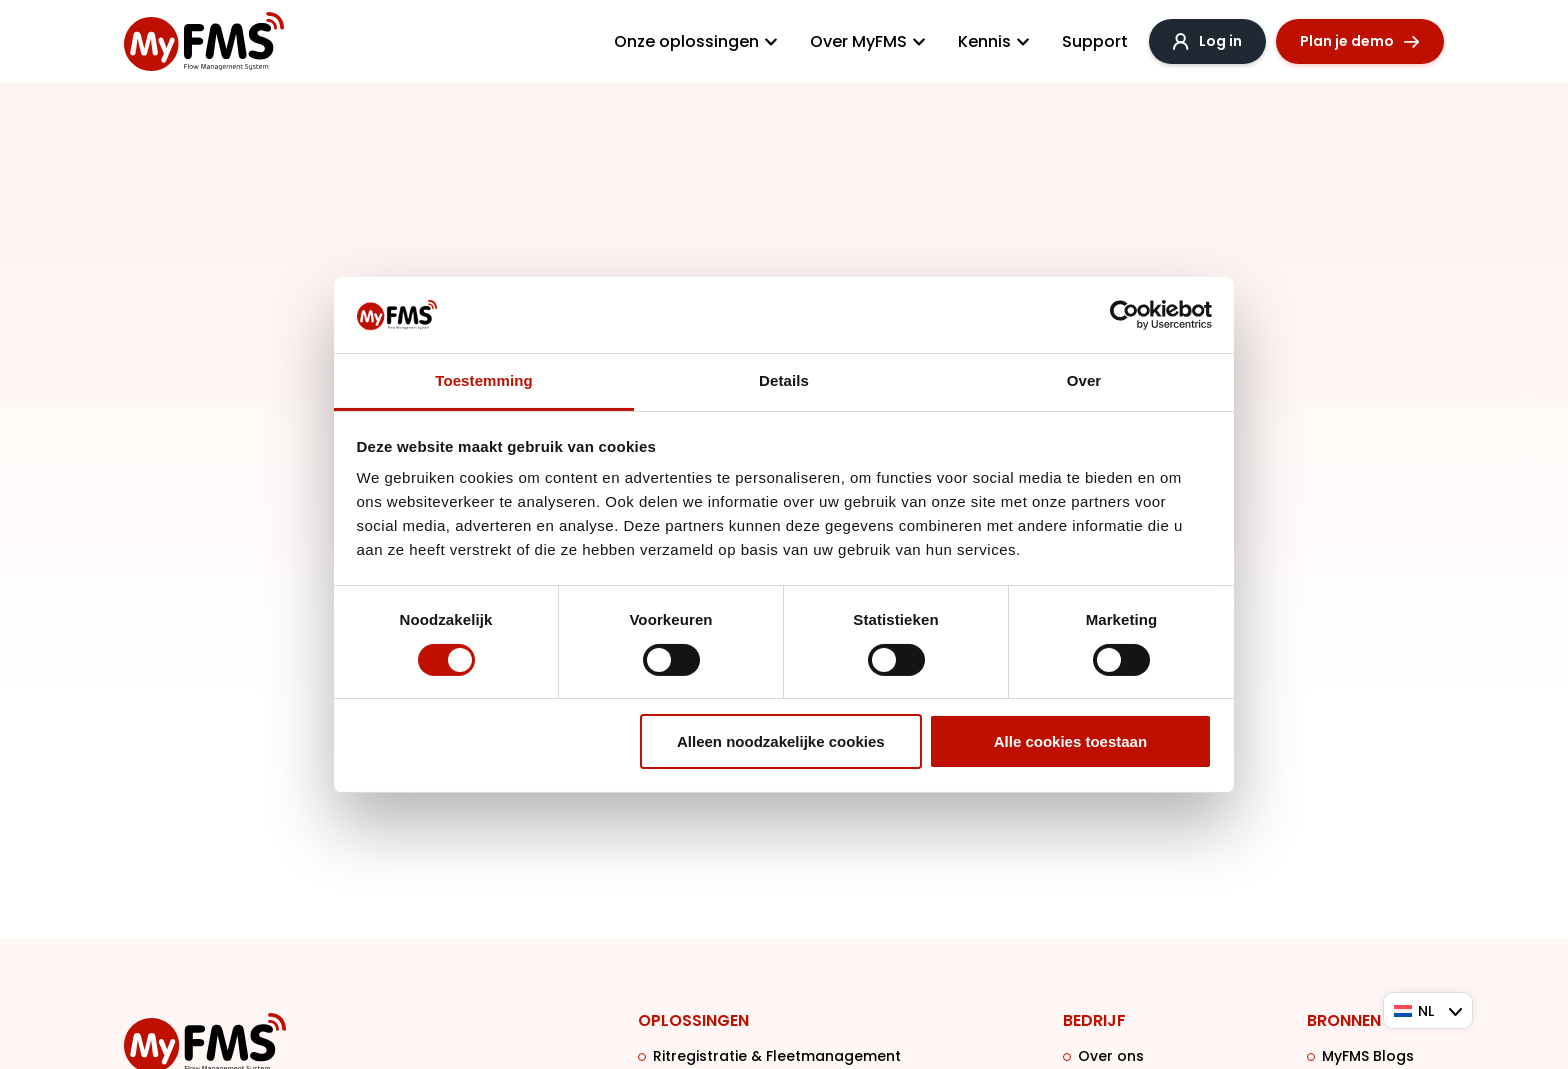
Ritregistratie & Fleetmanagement (777, 1057)
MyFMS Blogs (1368, 1057)
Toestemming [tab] (484, 380)
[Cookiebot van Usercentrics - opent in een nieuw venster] (1124, 315)
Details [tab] (784, 380)
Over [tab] (1084, 380)
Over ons (1111, 1057)
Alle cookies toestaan (1070, 741)
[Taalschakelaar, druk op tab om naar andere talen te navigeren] (1428, 1010)
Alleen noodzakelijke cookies (781, 741)
